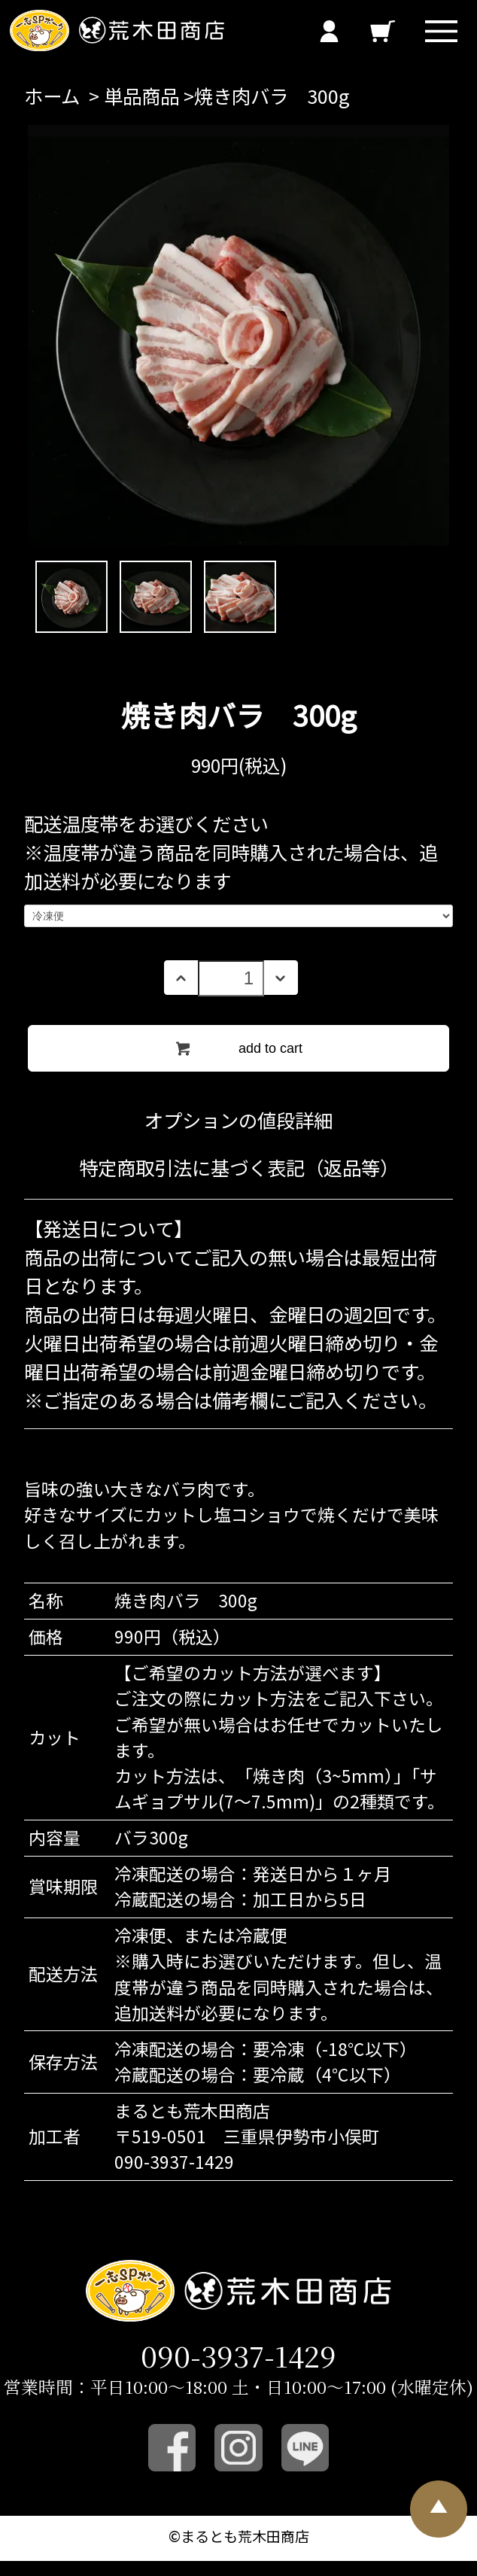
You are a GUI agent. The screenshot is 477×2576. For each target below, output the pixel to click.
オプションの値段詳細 (238, 1119)
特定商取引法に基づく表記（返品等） (239, 1167)
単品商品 (141, 95)
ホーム (52, 95)
